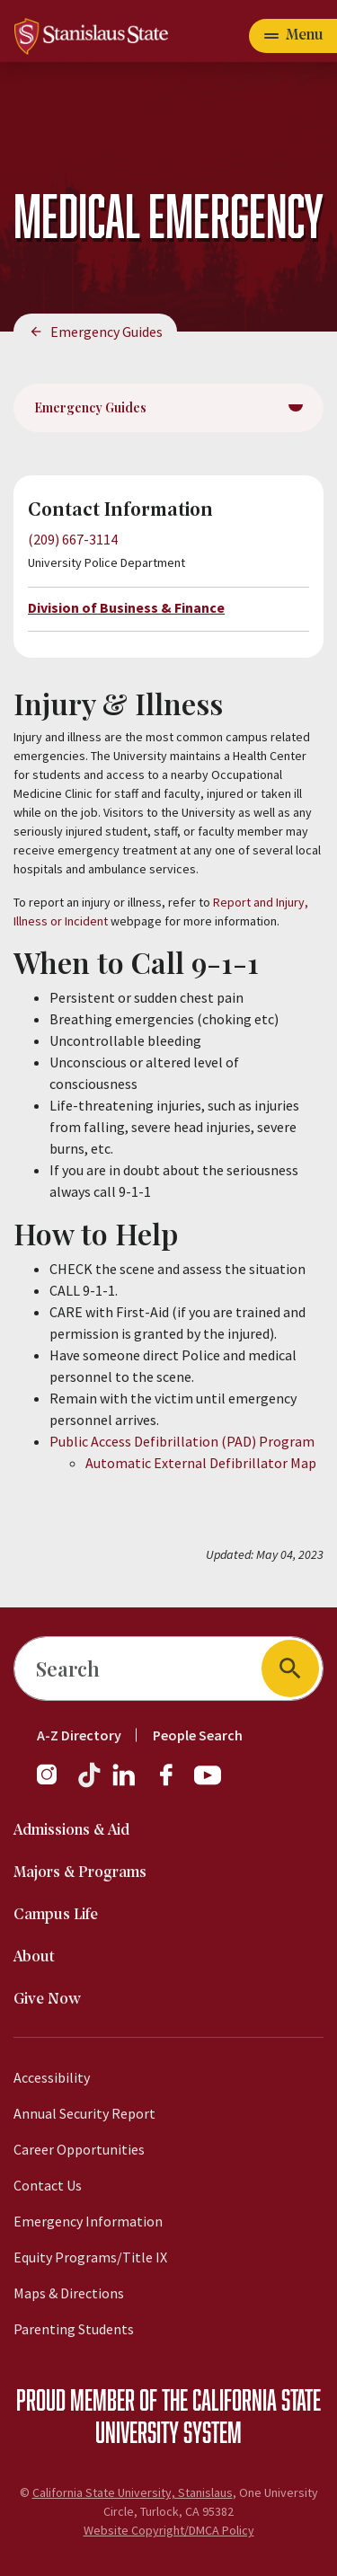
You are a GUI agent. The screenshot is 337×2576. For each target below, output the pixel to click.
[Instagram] (54, 1784)
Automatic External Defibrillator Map (200, 1463)
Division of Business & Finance (126, 607)
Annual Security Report (84, 2113)
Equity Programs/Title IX (90, 2257)
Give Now (47, 1999)
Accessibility (51, 2077)
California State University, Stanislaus (132, 2492)
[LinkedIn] (124, 1784)
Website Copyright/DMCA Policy (169, 2530)
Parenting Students (73, 2329)
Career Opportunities (79, 2149)
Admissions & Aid (71, 1830)
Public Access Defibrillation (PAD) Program (182, 1441)
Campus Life (55, 1915)
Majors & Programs (79, 1872)
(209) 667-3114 (73, 539)
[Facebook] (173, 1784)
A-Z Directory (79, 1735)
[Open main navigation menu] (293, 36)
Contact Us (47, 2185)
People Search (198, 1735)
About (34, 1957)
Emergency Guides (106, 332)
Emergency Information (88, 2221)
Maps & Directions (68, 2293)
